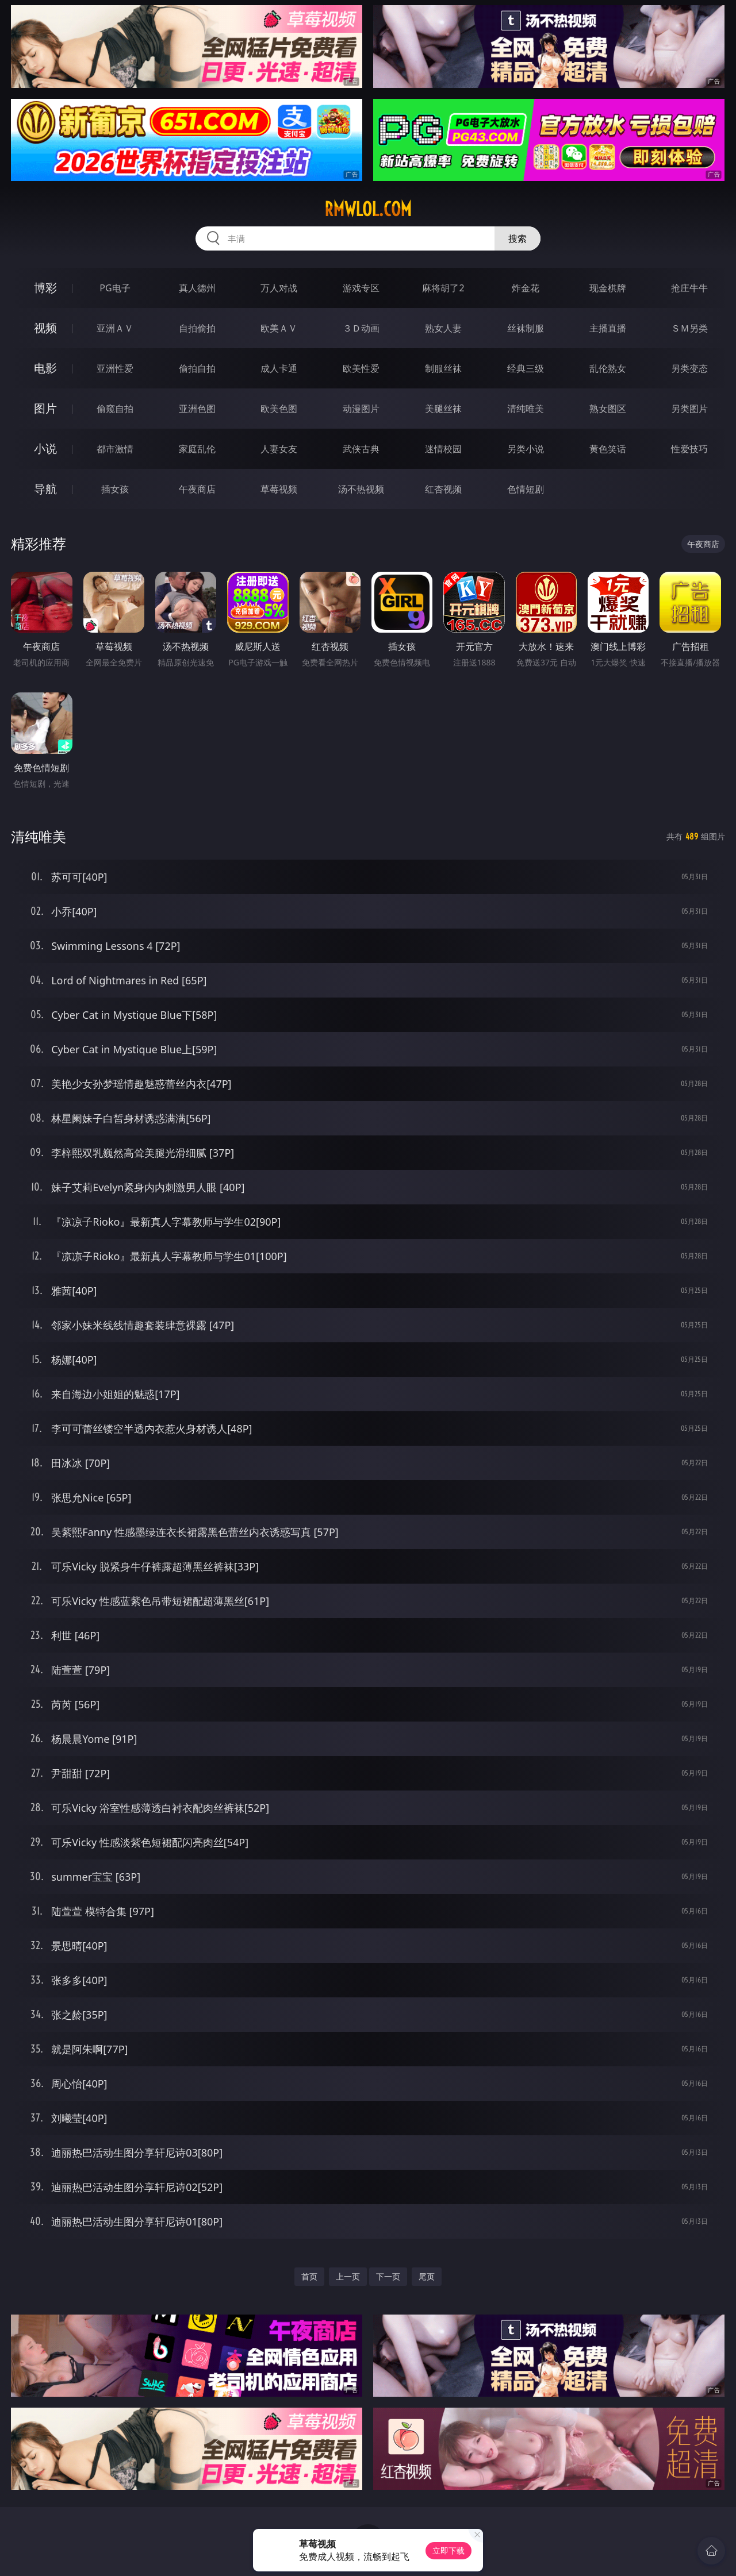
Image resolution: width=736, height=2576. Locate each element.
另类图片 (689, 408)
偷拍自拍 (197, 368)
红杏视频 (443, 489)
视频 (45, 328)
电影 (45, 368)
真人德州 (197, 288)
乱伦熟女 (607, 368)
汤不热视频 (361, 489)
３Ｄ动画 (361, 328)
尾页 (427, 2276)
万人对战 (278, 288)
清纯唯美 (525, 408)
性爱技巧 (689, 448)
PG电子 (114, 288)
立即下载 (448, 2550)
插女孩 (115, 489)
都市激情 (115, 448)
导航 (45, 488)
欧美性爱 (361, 368)
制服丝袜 (443, 368)
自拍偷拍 (197, 328)
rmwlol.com (368, 209)
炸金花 (525, 288)
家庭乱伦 (197, 448)
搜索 (517, 238)
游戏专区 (361, 288)
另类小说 (525, 448)
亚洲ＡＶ (115, 328)
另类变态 (689, 368)
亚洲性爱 (115, 368)
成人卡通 (278, 368)
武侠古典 (361, 448)
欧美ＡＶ (278, 328)
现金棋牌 (607, 288)
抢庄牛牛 (689, 288)
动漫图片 (361, 408)
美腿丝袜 (443, 408)
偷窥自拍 (115, 408)
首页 (309, 2276)
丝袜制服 (525, 328)
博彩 (45, 287)
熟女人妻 (443, 328)
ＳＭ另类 (689, 328)
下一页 (388, 2276)
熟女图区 (607, 408)
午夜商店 (197, 489)
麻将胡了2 (443, 288)
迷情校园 (443, 448)
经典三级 (525, 368)
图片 (45, 408)
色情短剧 (525, 489)
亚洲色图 (197, 408)
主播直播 (607, 328)
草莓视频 (278, 489)
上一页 (348, 2276)
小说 (45, 448)
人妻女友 (278, 448)
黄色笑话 (607, 448)
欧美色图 (278, 408)
